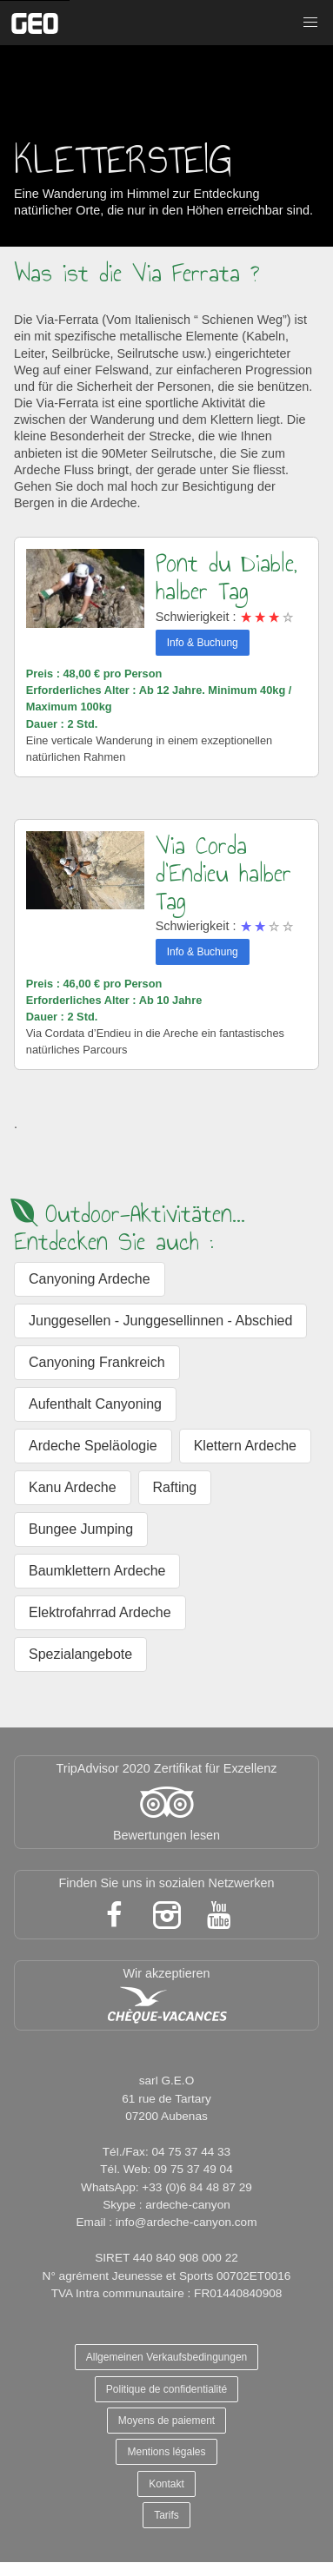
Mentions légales (166, 2452)
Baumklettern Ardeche (97, 1570)
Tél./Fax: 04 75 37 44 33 (166, 2151)
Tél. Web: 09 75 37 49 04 (166, 2169)
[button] (310, 22)
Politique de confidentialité (166, 2389)
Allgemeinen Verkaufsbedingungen (166, 2357)
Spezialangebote (80, 1654)
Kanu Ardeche (73, 1487)
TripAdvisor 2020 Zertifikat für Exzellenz (167, 1768)
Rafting (175, 1487)
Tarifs (166, 2515)
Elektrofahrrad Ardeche (100, 1612)
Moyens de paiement (166, 2420)
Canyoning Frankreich (97, 1362)
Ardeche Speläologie (93, 1445)
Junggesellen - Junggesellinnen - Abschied (160, 1320)
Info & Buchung (202, 643)
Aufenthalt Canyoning (95, 1404)
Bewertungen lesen (166, 1835)
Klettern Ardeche (245, 1445)
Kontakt (166, 2484)
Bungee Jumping (81, 1529)
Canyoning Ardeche (89, 1278)
